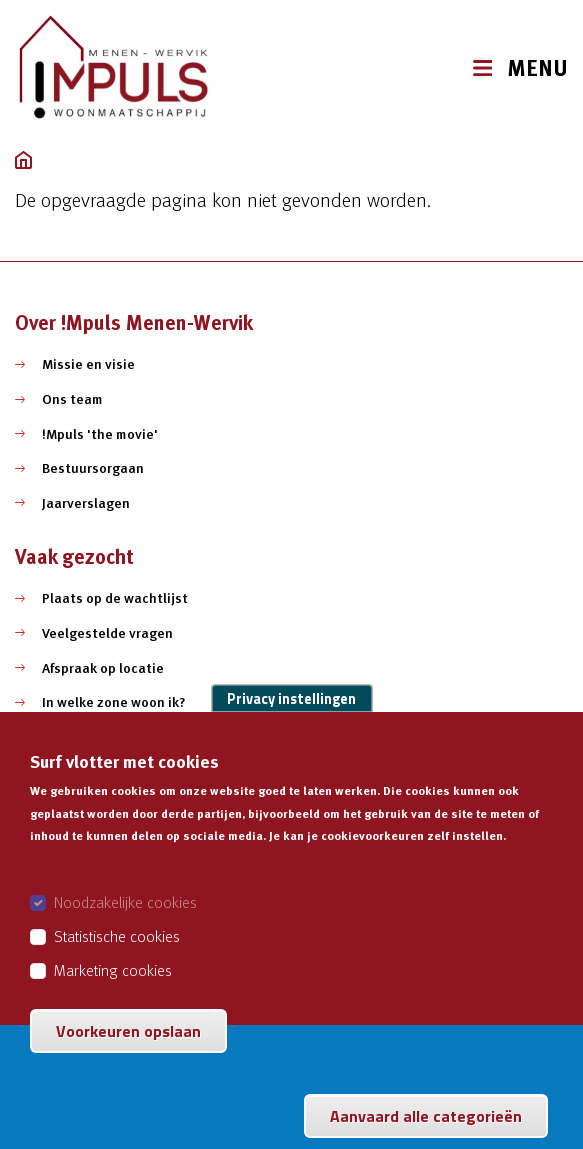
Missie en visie (88, 364)
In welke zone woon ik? (114, 702)
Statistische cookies (117, 959)
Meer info (62, 882)
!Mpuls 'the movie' (100, 434)
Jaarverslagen (86, 503)
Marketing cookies (113, 993)
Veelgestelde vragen (107, 633)
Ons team (72, 399)
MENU (537, 68)
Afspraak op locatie (103, 668)
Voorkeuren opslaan (128, 1054)
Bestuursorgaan (93, 468)
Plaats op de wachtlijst (115, 598)
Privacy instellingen (291, 722)
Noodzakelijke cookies (125, 925)
